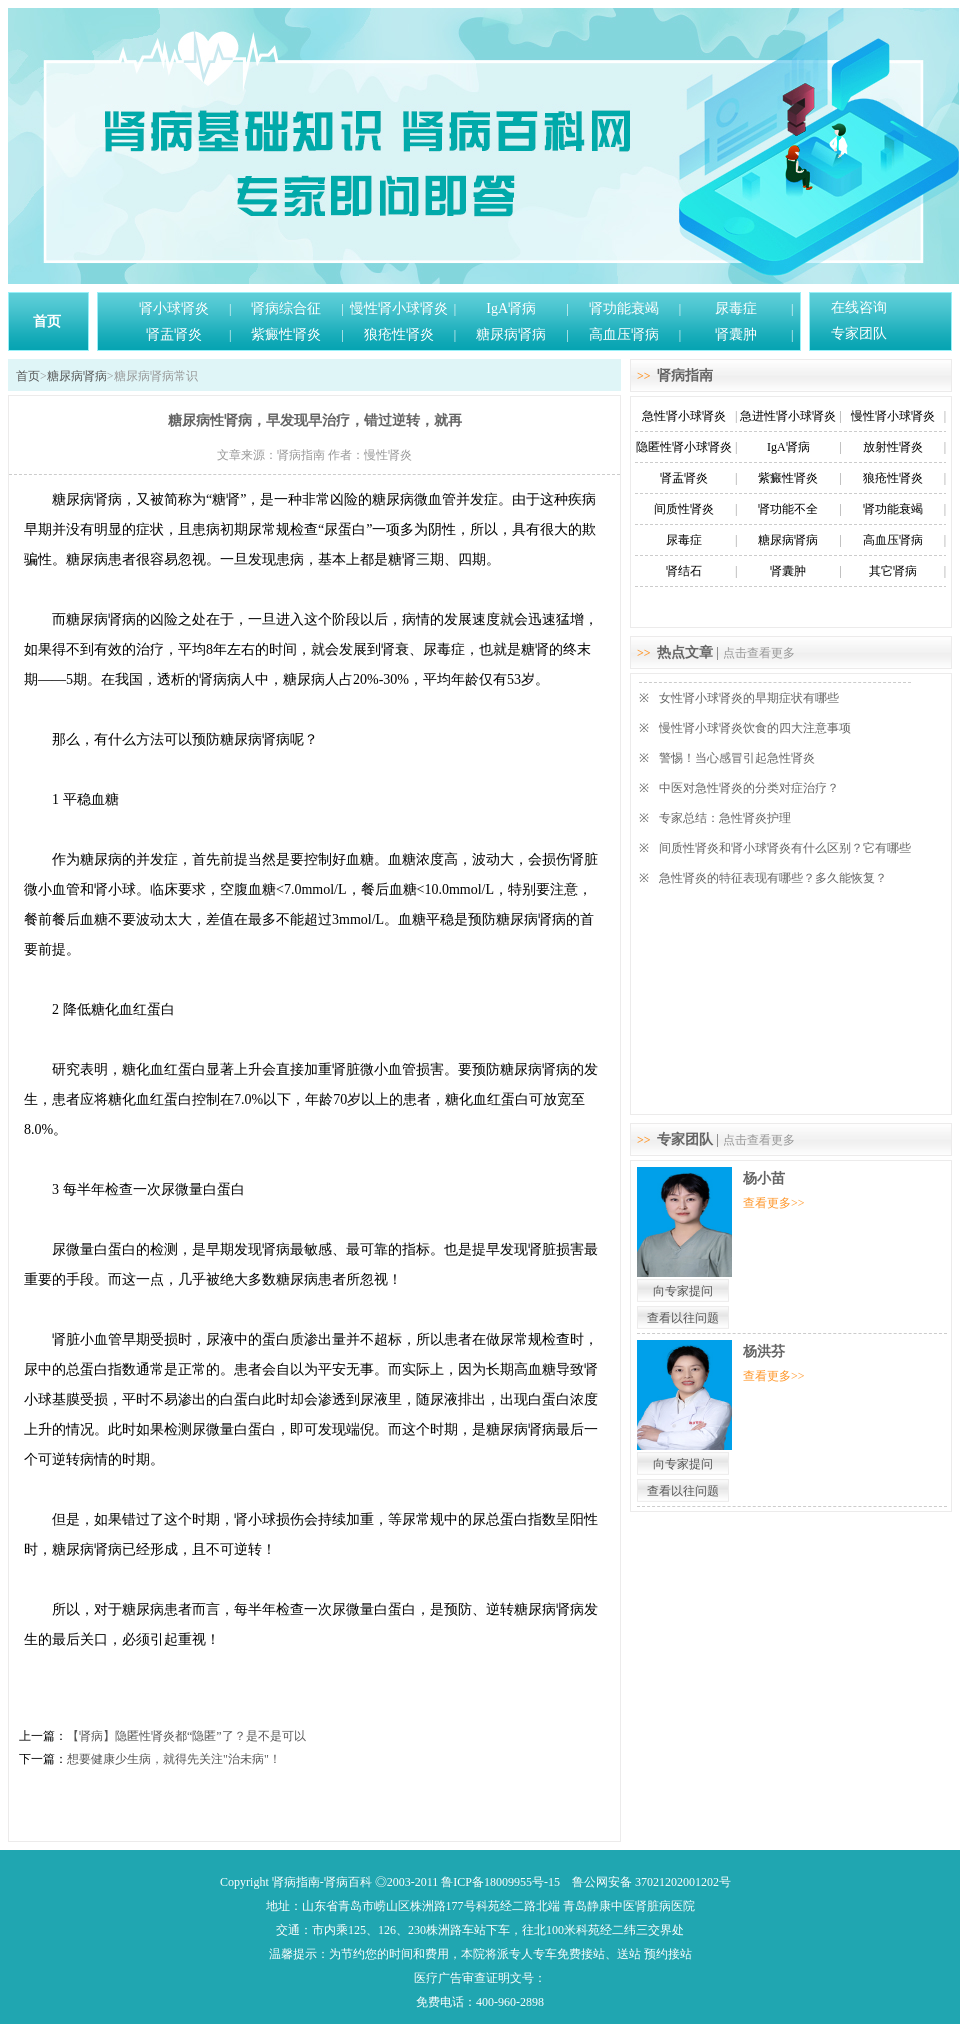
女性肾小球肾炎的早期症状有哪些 (749, 698)
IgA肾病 (511, 308)
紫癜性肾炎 (286, 334)
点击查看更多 (759, 653)
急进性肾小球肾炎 (788, 416)
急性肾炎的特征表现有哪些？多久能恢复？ (773, 878)
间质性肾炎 (684, 509)
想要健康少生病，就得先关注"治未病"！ (174, 1759)
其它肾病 (893, 571)
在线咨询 (859, 307)
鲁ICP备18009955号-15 (500, 1882)
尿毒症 (736, 308)
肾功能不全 (788, 509)
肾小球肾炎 (174, 308)
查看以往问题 (683, 1318)
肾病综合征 (286, 308)
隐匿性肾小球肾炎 (684, 447)
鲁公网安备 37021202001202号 (651, 1882)
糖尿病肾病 (511, 334)
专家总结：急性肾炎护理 (725, 818)
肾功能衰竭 (624, 308)
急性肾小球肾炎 (684, 416)
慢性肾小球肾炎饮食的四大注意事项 (755, 728)
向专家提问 (683, 1291)
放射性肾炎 (893, 447)
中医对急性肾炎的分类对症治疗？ (749, 788)
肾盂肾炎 (174, 334)
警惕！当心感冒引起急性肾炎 (737, 758)
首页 (47, 321)
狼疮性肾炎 (399, 334)
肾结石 (684, 571)
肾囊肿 (736, 334)
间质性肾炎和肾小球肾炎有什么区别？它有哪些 (785, 848)
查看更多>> (774, 1203)
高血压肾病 (624, 334)
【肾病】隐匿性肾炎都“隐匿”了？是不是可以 (186, 1736)
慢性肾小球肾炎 (399, 308)
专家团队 (859, 333)
